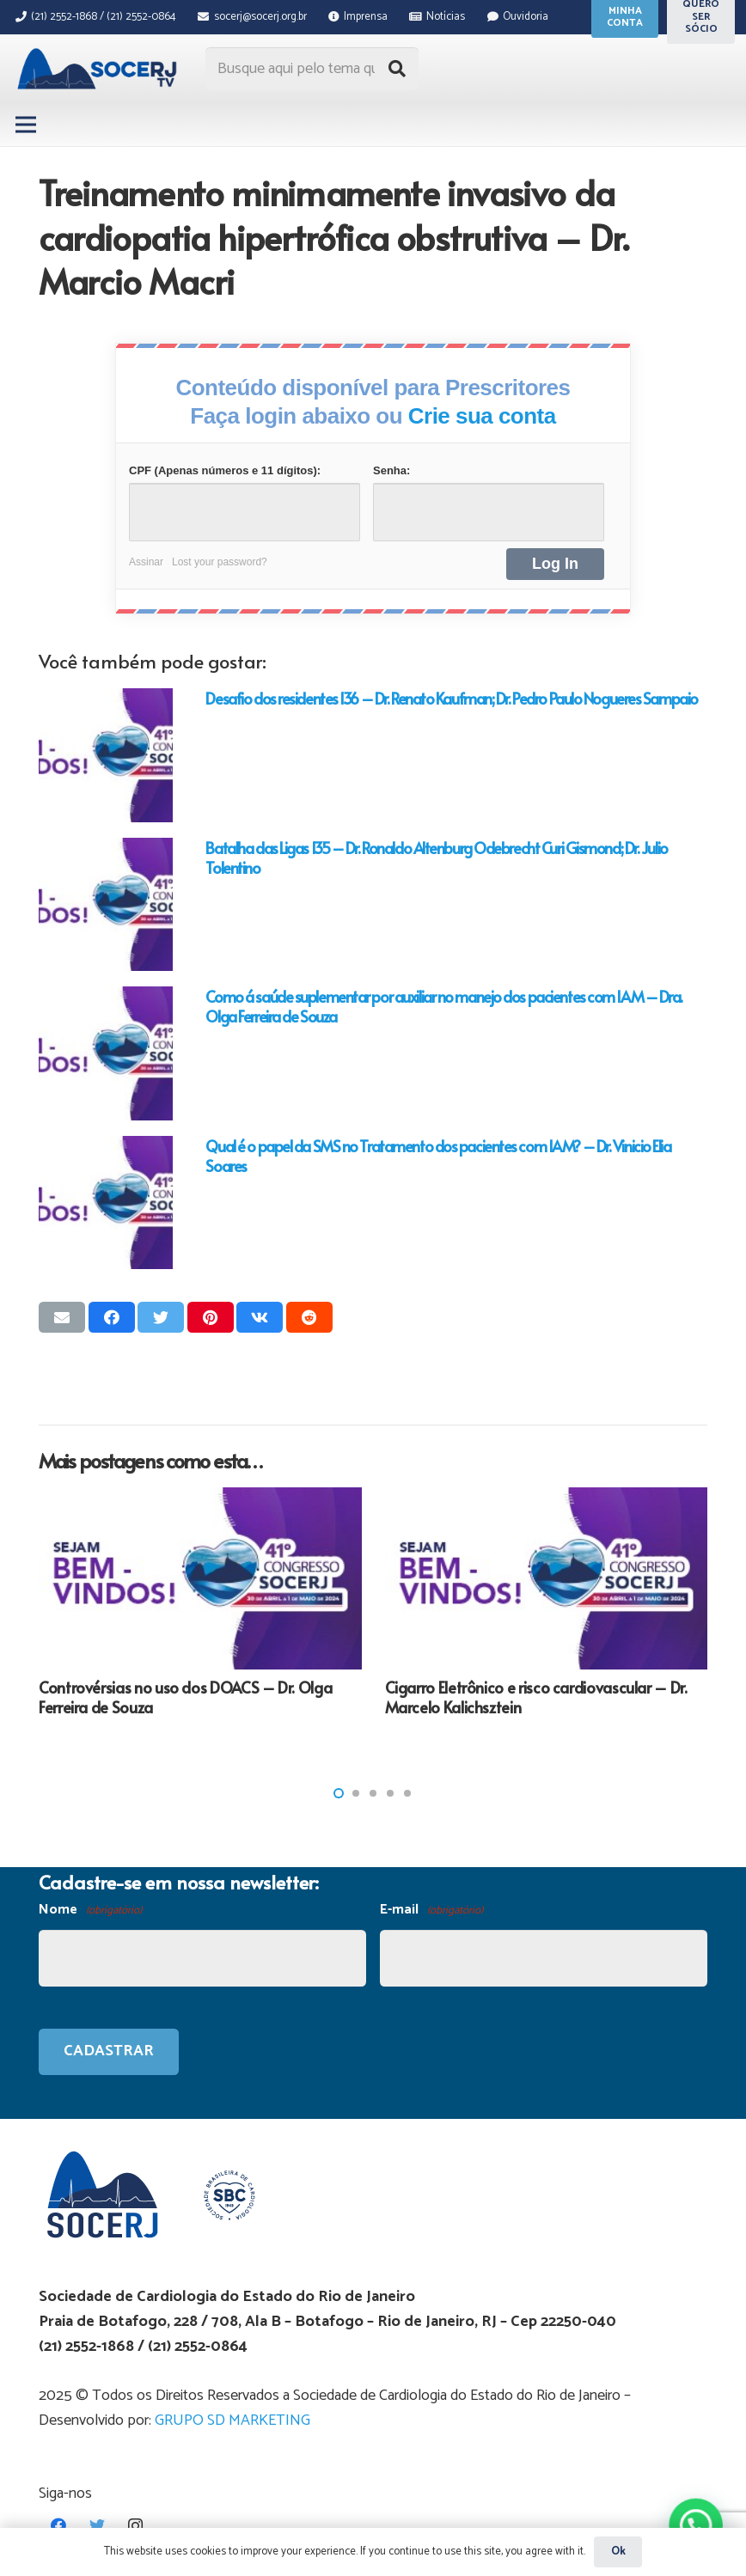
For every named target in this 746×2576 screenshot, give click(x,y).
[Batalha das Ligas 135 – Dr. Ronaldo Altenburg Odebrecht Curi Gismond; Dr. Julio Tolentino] (106, 905)
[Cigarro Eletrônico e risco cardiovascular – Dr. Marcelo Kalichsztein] (546, 1578)
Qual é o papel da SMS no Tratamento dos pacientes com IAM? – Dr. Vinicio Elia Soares (437, 1155)
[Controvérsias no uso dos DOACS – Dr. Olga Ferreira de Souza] (200, 1578)
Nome (90, 1910)
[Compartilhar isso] (112, 1317)
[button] (338, 1793)
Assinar (146, 562)
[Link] (99, 68)
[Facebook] (58, 2525)
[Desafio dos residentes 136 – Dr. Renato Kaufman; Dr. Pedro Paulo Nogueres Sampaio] (106, 755)
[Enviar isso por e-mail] (62, 1317)
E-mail (431, 1910)
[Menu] (26, 124)
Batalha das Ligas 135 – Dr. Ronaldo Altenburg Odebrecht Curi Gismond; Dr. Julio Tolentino (436, 857)
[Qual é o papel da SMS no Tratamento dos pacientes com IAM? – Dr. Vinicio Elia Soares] (106, 1203)
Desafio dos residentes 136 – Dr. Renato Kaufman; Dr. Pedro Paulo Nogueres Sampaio (451, 698)
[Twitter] (96, 2525)
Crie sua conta (482, 416)
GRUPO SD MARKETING (232, 2420)
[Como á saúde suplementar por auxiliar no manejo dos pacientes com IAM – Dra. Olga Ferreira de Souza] (106, 1053)
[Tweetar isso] (161, 1317)
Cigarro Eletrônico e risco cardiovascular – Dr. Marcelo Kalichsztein (536, 1697)
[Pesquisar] (397, 69)
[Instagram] (135, 2525)
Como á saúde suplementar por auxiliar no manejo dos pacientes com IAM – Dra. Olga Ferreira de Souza (443, 1006)
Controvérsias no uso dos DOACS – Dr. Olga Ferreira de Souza (185, 1697)
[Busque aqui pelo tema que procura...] (312, 68)
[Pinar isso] (210, 1317)
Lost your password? (219, 562)
